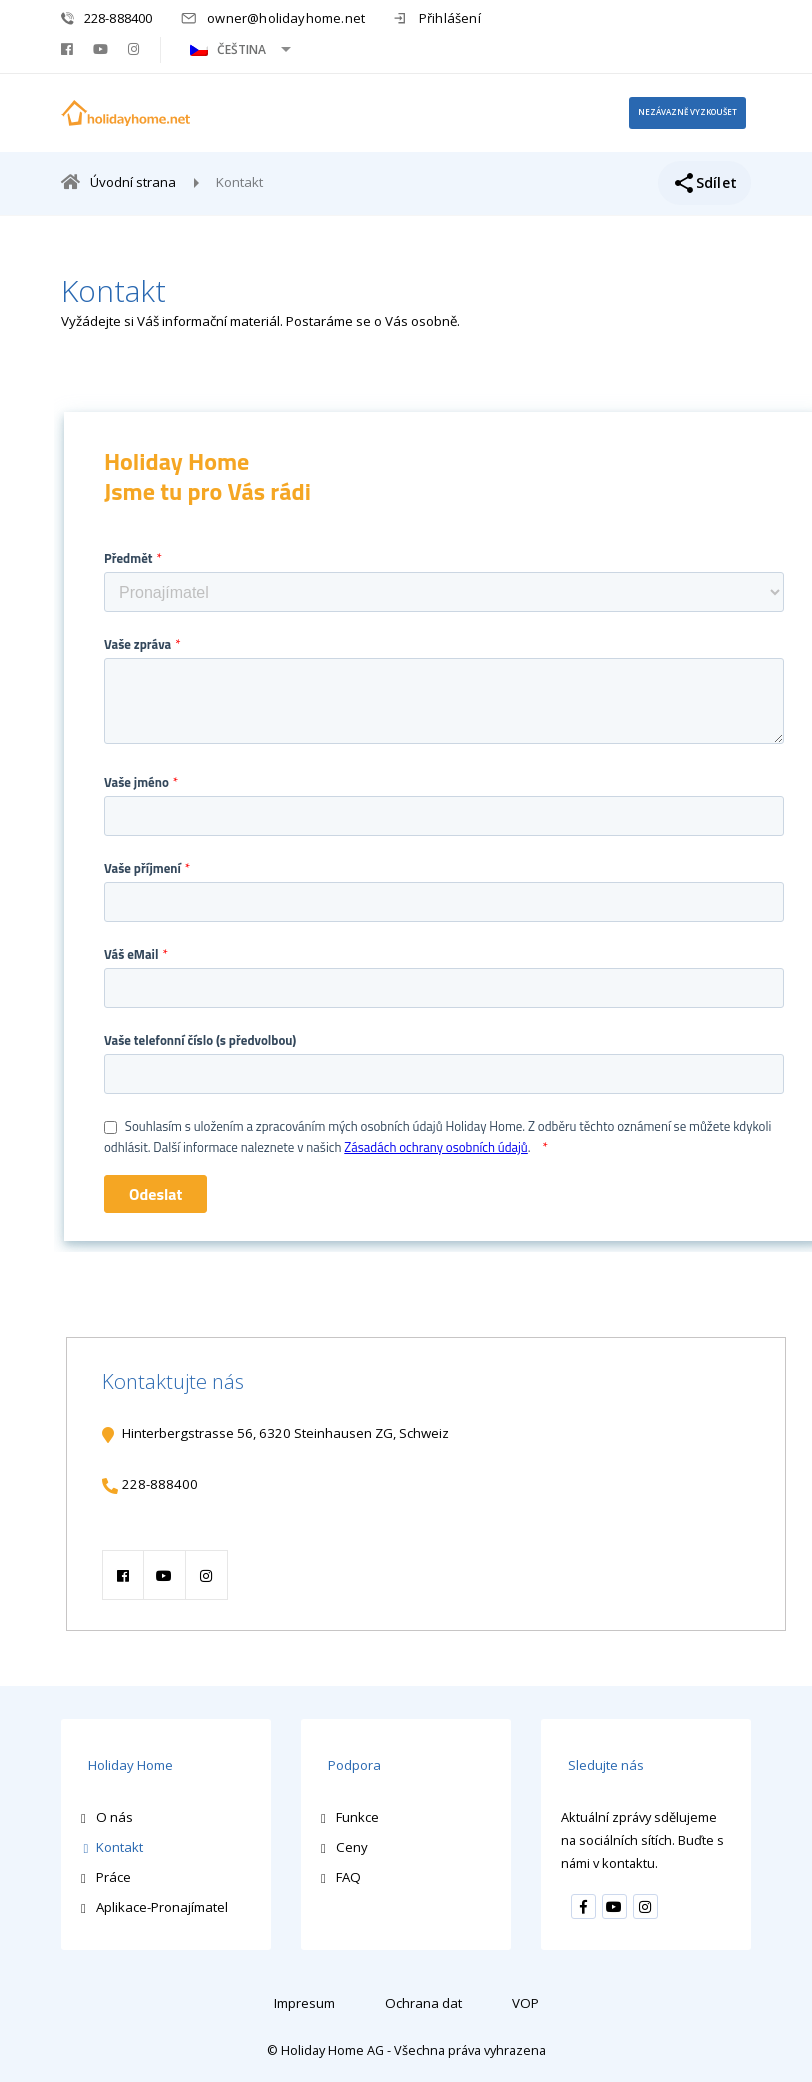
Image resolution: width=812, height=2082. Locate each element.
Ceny (352, 1844)
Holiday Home (123, 1766)
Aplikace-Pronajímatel (162, 1905)
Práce (113, 1875)
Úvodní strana (134, 188)
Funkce (357, 1814)
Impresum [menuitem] (304, 2000)
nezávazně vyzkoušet (675, 115)
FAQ (348, 1875)
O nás (114, 1814)
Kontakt (119, 1844)
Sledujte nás (599, 1766)
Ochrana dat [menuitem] (423, 2000)
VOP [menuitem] (525, 2000)
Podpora (347, 1766)
